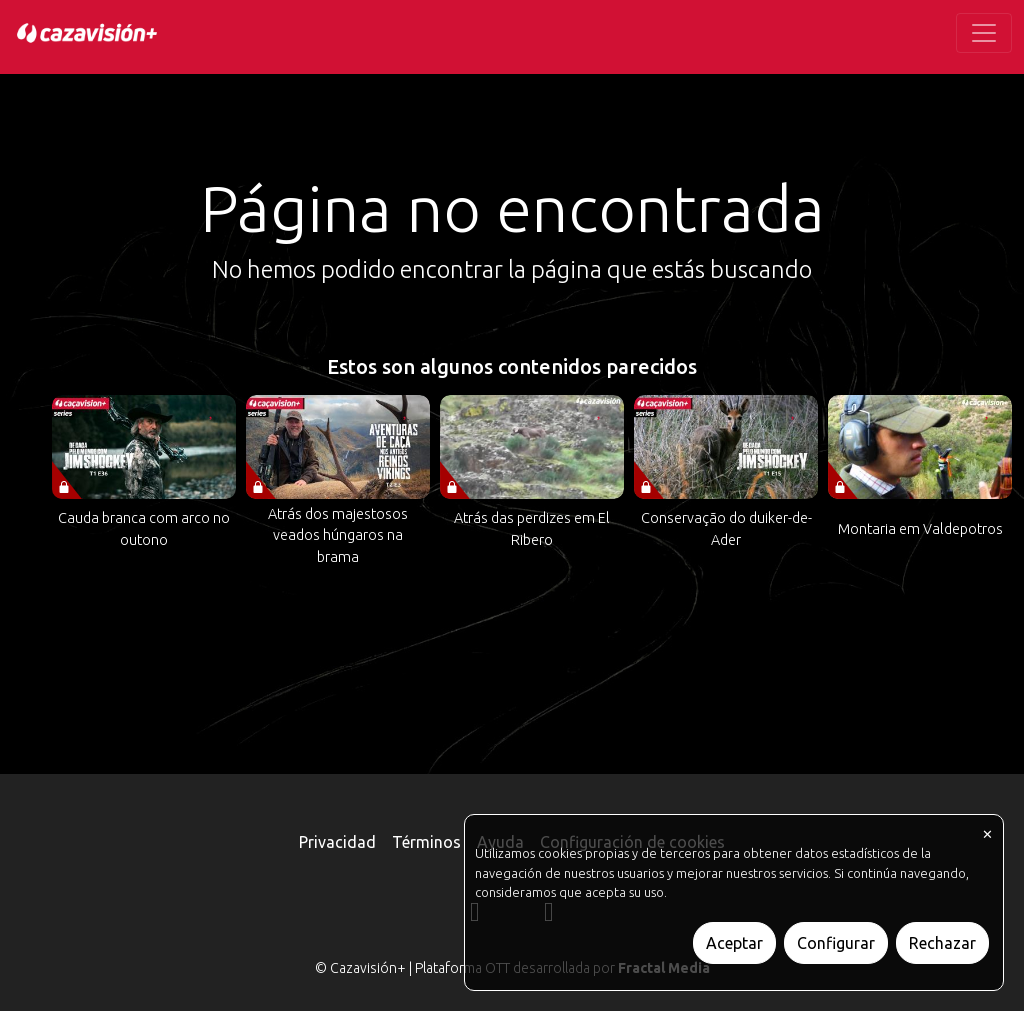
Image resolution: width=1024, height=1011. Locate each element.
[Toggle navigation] (984, 33)
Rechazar (942, 943)
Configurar (836, 943)
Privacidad (337, 842)
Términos (426, 842)
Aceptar (734, 943)
